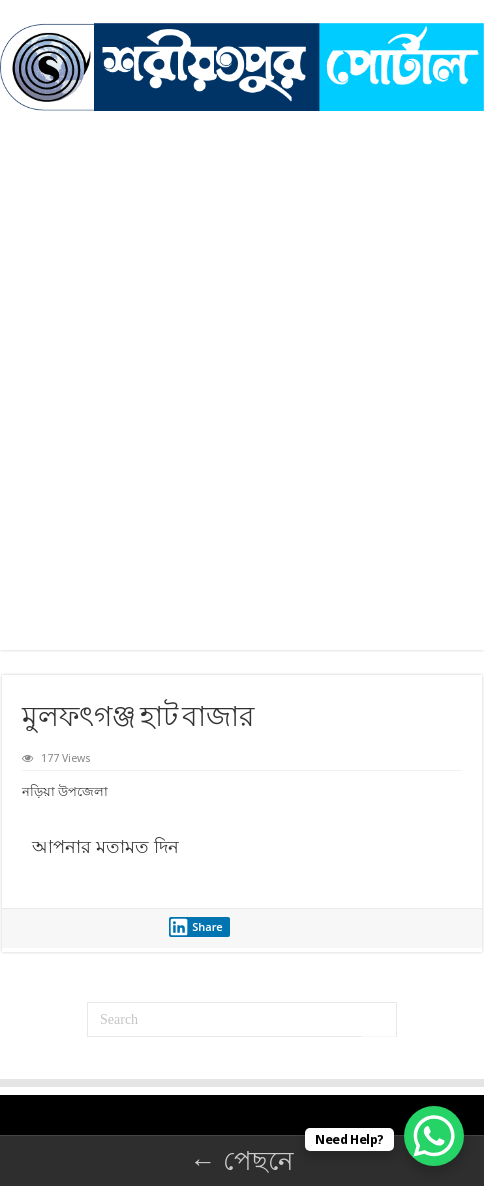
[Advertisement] (242, 408)
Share (196, 927)
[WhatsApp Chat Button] (434, 1136)
